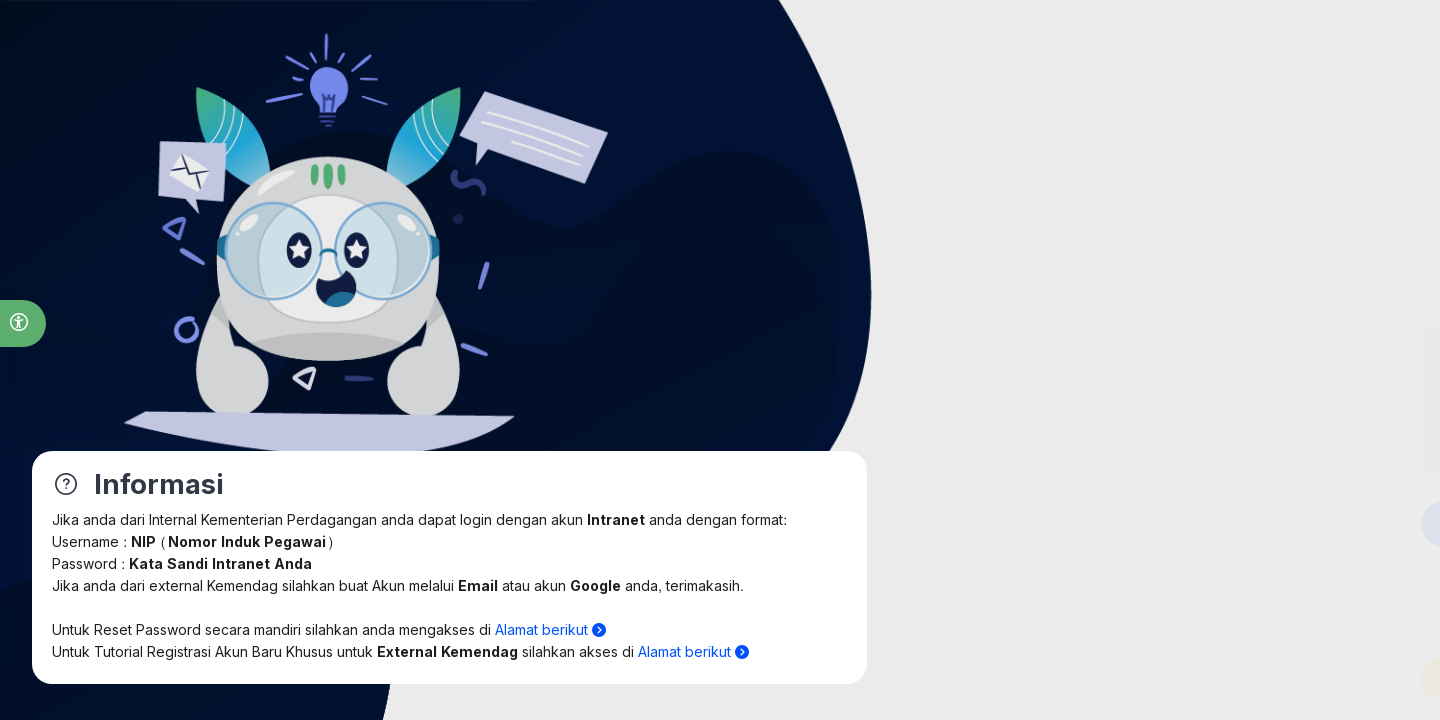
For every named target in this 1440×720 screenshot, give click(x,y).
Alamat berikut (550, 630)
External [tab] (1254, 240)
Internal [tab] (1104, 240)
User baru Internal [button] (1179, 678)
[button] (23, 323)
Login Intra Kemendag (1179, 523)
